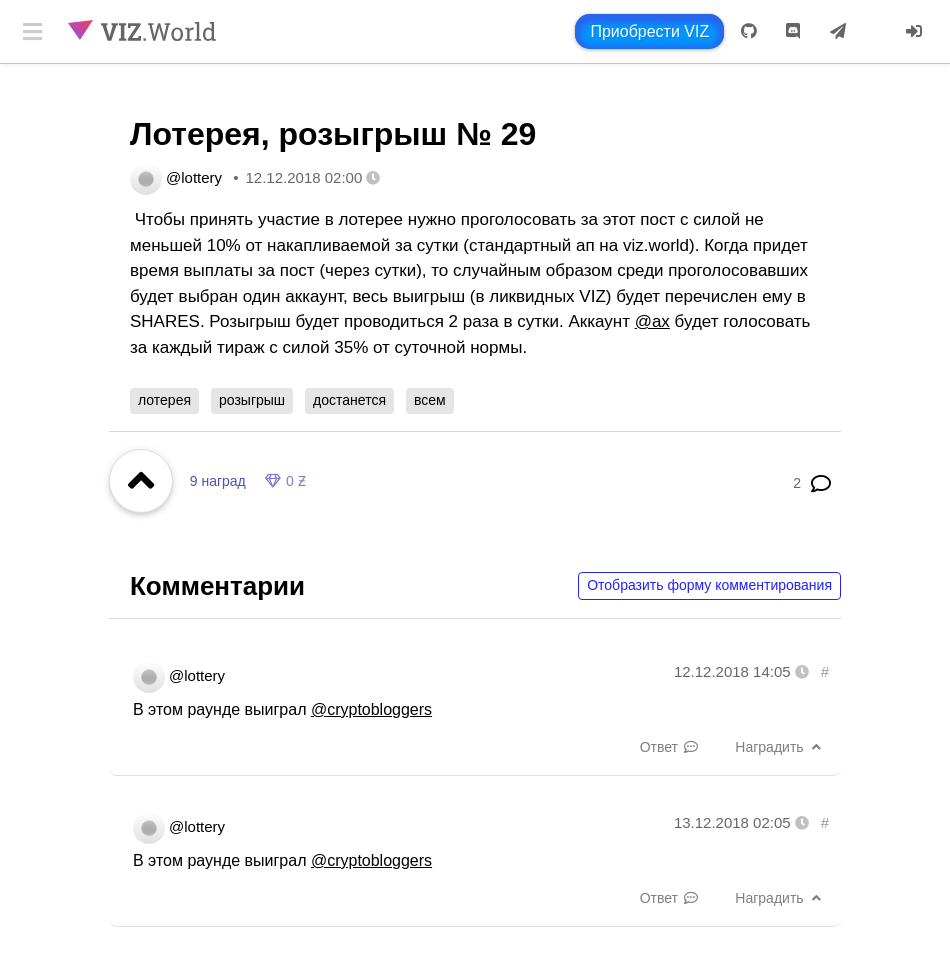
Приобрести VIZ (649, 31)
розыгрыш (252, 400)
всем (430, 400)
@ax (652, 321)
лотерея (164, 400)
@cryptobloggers (371, 709)
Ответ (670, 747)
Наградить (780, 747)
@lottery (194, 177)
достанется (349, 400)
